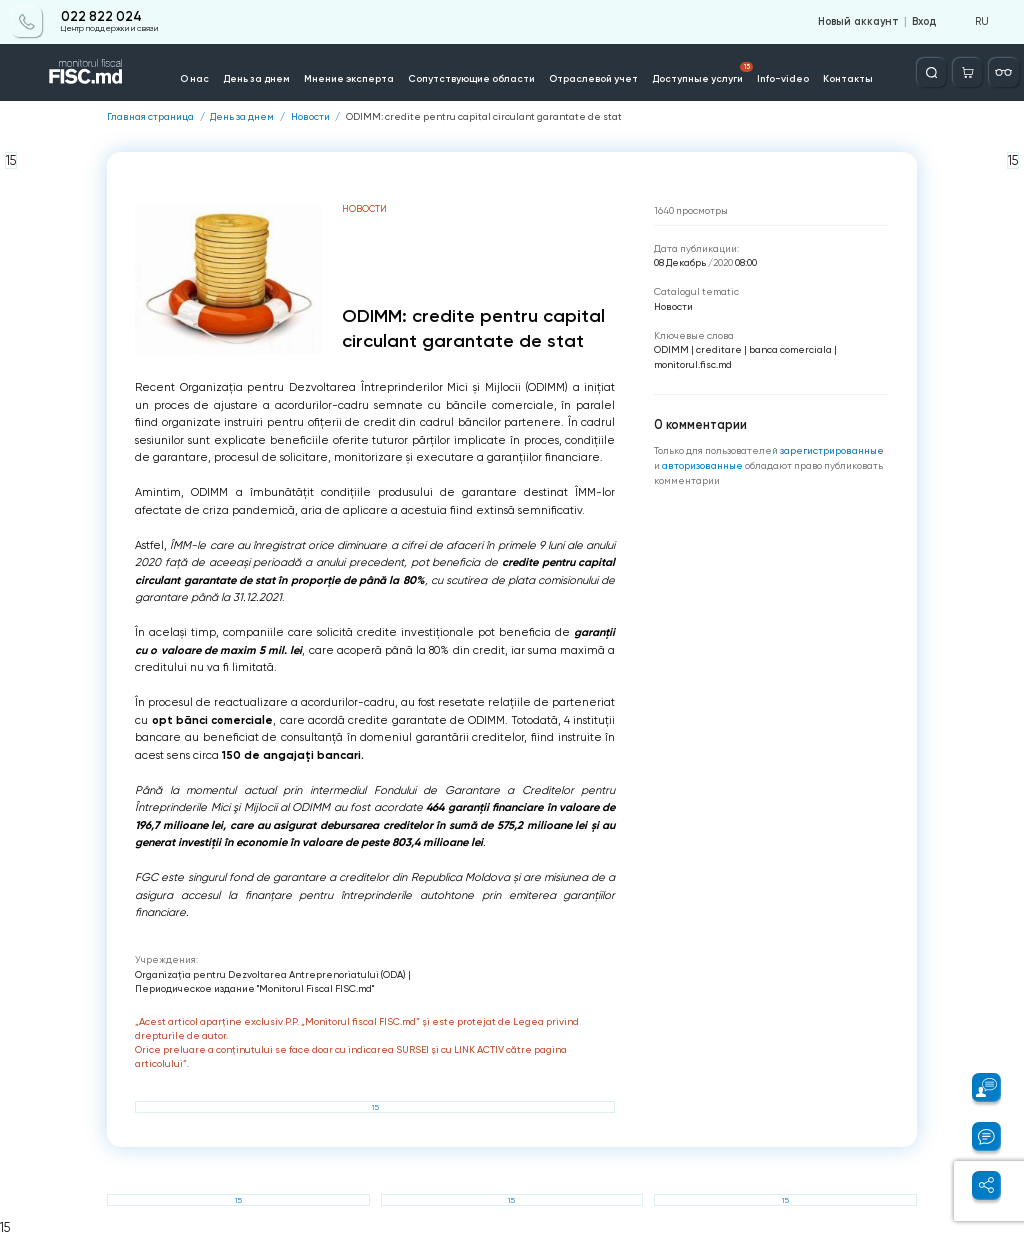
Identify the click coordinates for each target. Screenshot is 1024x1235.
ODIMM (671, 349)
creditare (719, 349)
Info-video (783, 78)
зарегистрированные (832, 450)
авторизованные (703, 465)
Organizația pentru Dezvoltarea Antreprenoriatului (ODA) (270, 974)
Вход (924, 22)
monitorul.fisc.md (693, 364)
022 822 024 (101, 17)
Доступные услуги (703, 73)
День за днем (256, 78)
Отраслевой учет (593, 78)
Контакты (848, 78)
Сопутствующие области (471, 78)
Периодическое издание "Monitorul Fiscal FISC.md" (254, 988)
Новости (310, 117)
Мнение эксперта (349, 78)
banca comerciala (790, 349)
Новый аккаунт (858, 22)
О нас (194, 78)
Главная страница (150, 117)
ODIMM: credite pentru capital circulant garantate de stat (484, 117)
